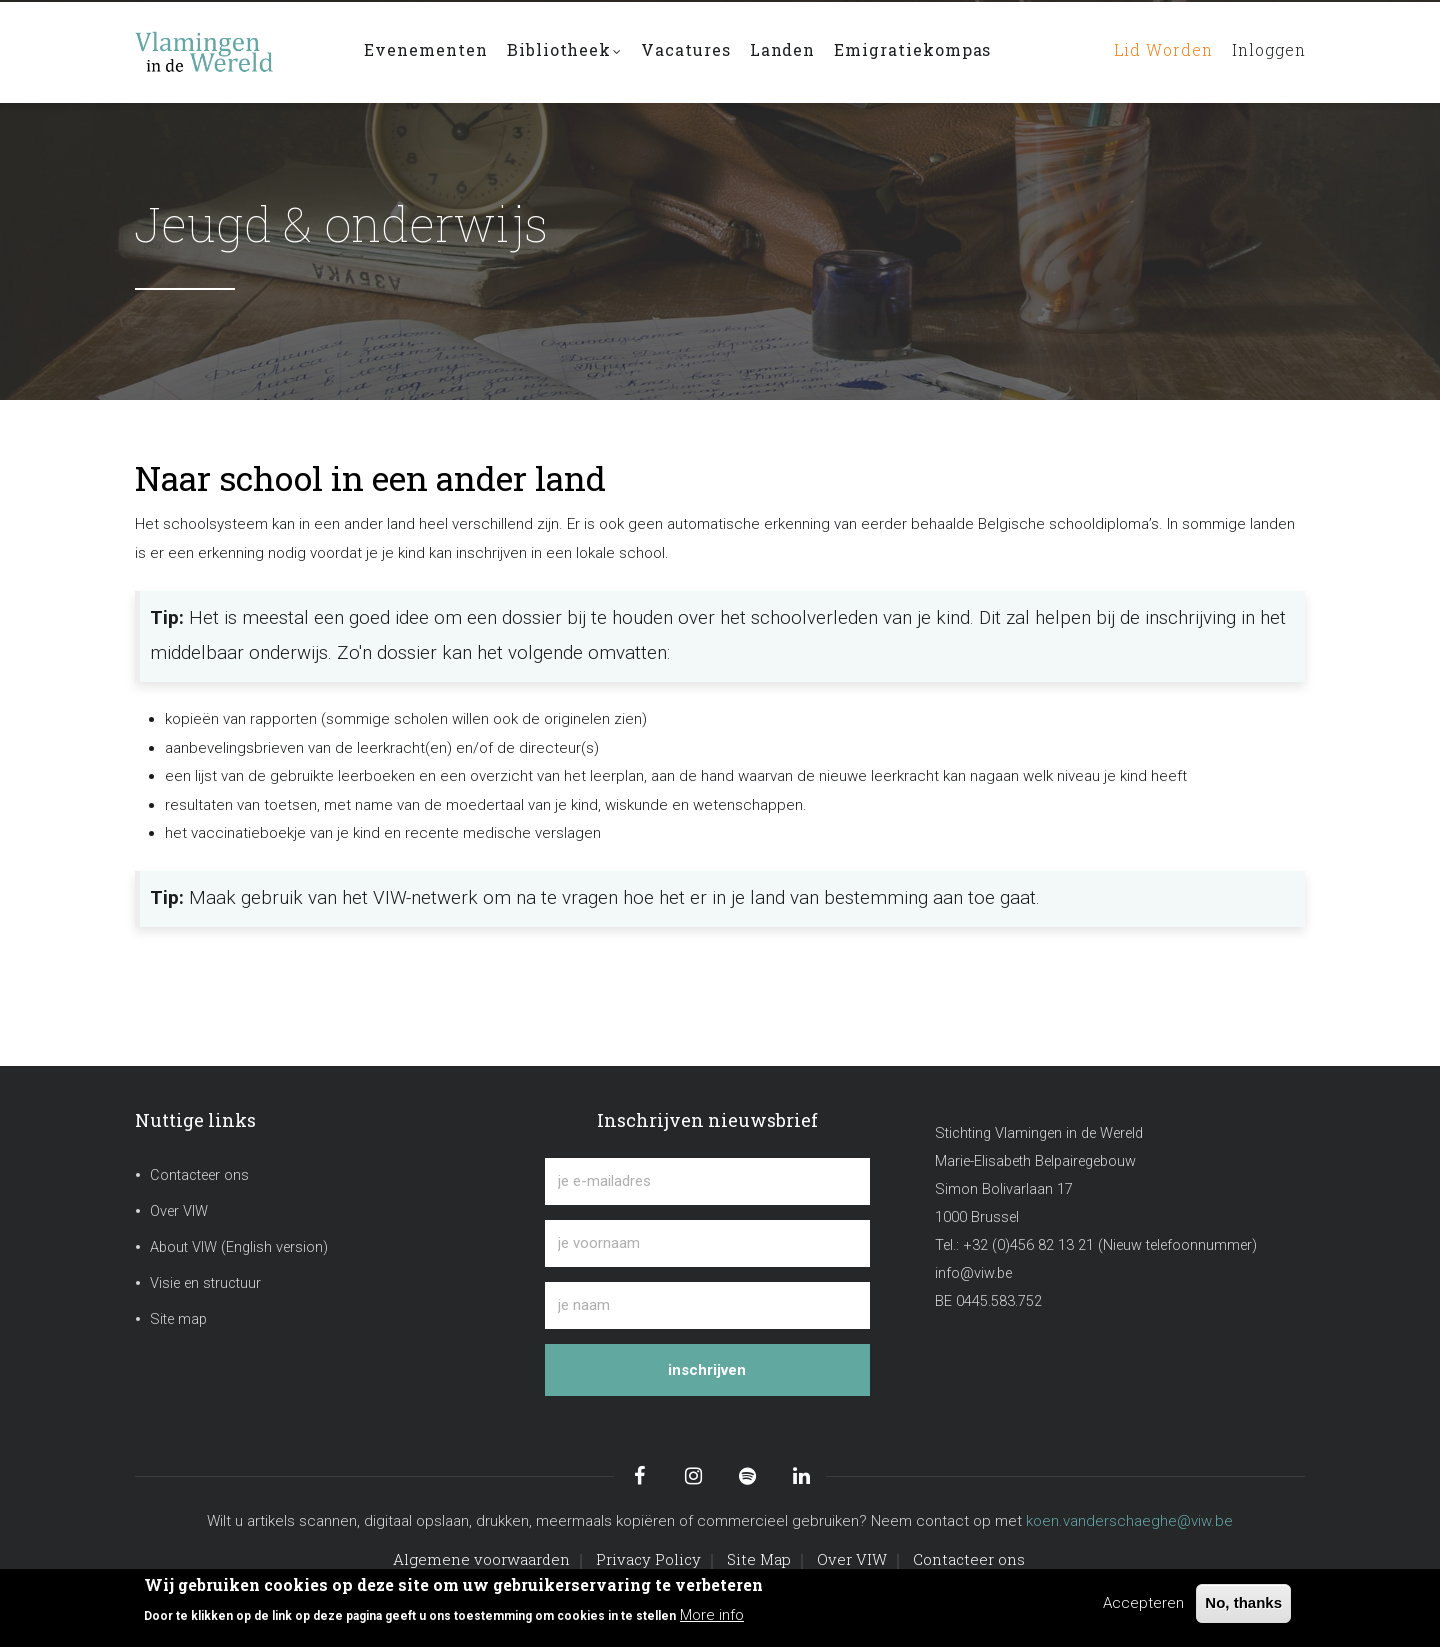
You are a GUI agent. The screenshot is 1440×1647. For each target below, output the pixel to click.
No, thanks (1243, 1602)
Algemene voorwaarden (481, 1559)
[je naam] (707, 1305)
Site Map (759, 1559)
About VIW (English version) (239, 1247)
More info (712, 1615)
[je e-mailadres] (707, 1181)
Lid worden (1153, 51)
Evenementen (427, 51)
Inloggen (1265, 51)
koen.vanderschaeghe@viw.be (1129, 1521)
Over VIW (179, 1211)
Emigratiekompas (920, 51)
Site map (178, 1319)
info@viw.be (973, 1273)
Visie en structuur (205, 1283)
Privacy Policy (648, 1559)
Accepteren (1143, 1603)
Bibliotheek (567, 53)
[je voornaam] (707, 1243)
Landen (788, 51)
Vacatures (690, 51)
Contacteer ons (199, 1175)
